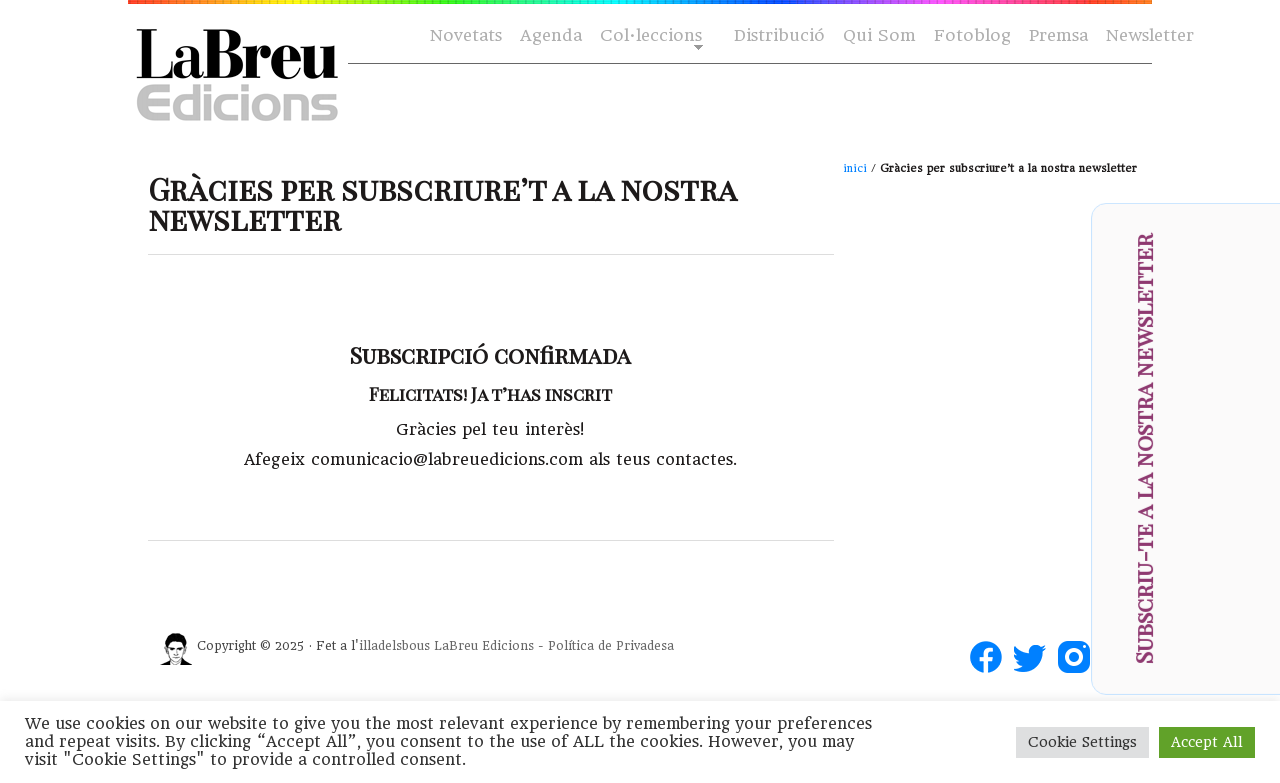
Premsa (1058, 35)
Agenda (551, 35)
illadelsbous (394, 646)
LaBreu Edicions (484, 646)
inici (855, 168)
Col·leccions (649, 36)
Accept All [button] (1207, 742)
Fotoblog (972, 35)
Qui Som (879, 35)
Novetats (466, 35)
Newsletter (1150, 35)
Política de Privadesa (611, 646)
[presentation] (1236, 512)
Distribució (779, 35)
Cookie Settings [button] (1082, 742)
